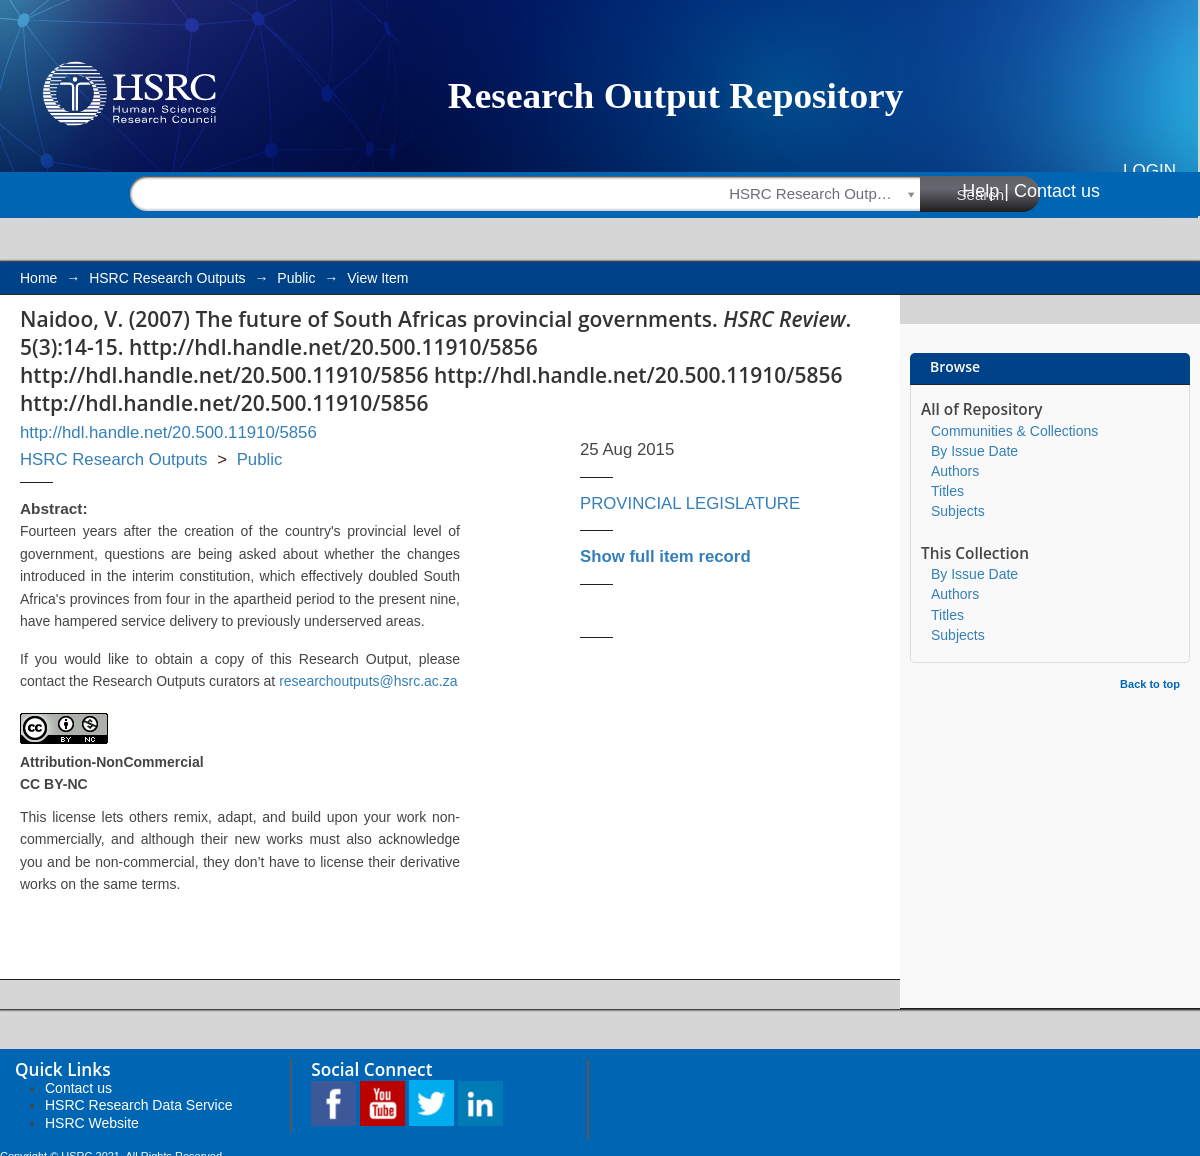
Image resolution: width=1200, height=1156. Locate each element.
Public (296, 278)
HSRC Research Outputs (167, 278)
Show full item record (665, 556)
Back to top (1150, 684)
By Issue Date (974, 451)
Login (1149, 170)
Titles (947, 491)
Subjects (958, 511)
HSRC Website (92, 1123)
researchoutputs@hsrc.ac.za (368, 681)
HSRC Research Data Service (139, 1105)
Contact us (1057, 191)
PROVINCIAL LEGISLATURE (690, 503)
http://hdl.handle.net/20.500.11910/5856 (168, 432)
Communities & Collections (1014, 431)
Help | (985, 191)
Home (38, 278)
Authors (955, 471)
